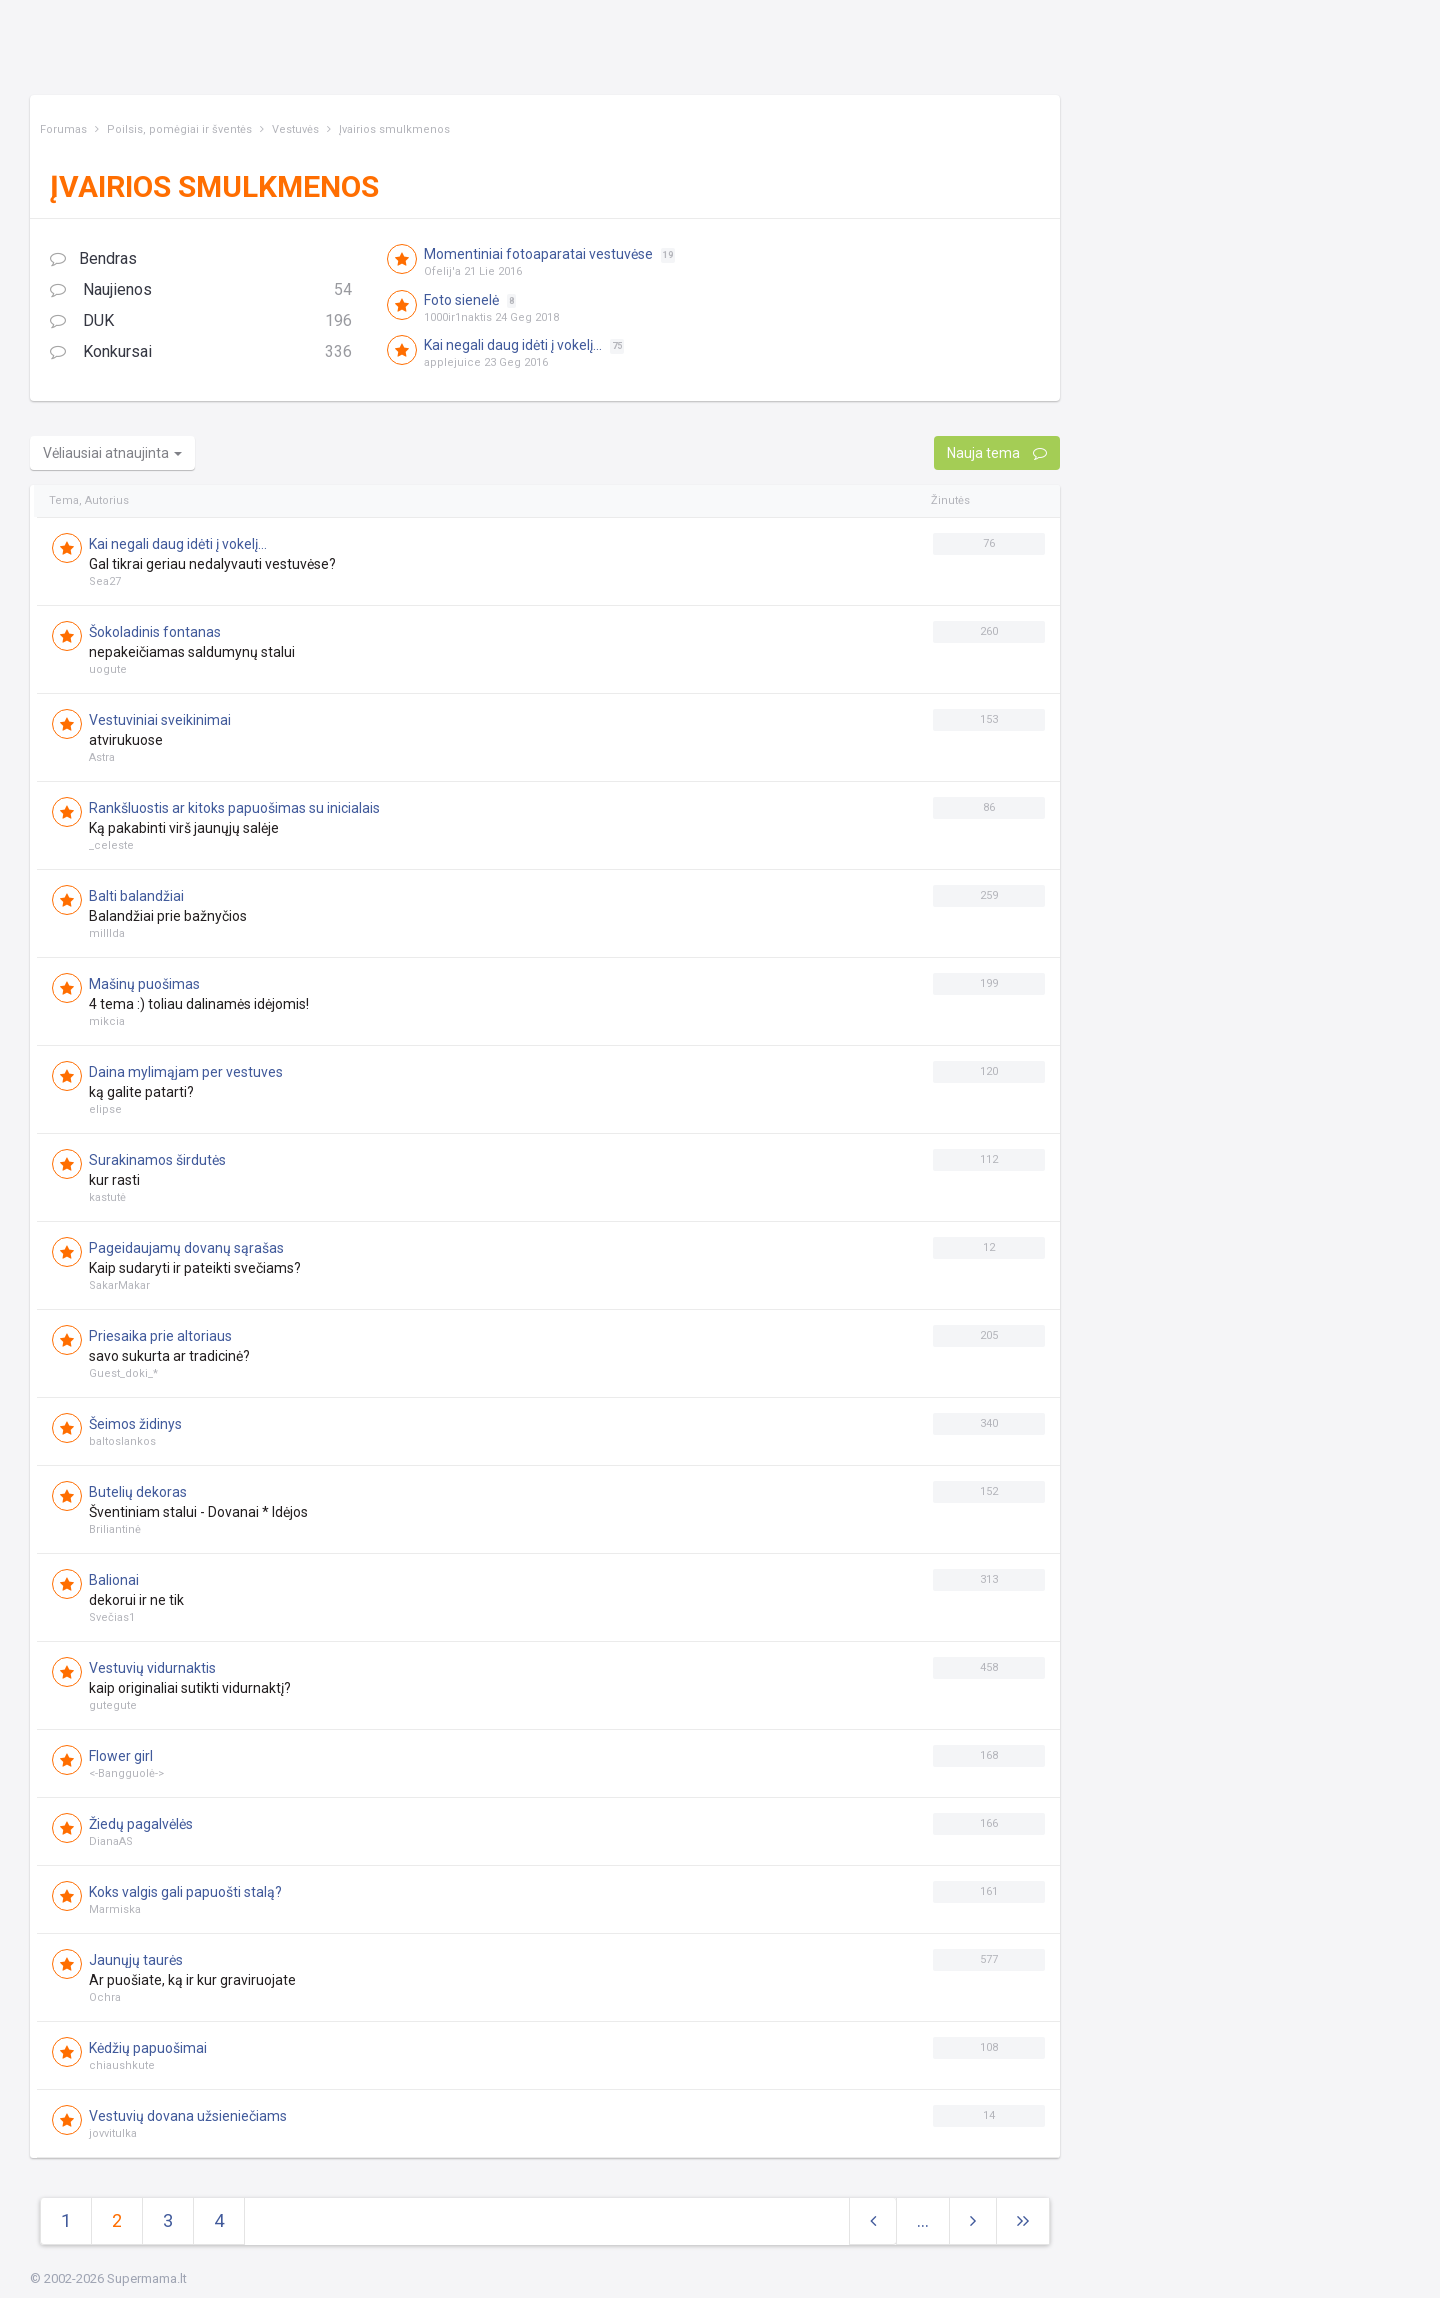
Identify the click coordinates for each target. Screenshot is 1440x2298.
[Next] (1023, 2221)
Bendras (93, 258)
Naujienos (201, 290)
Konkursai (201, 352)
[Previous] (873, 2221)
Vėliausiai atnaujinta (112, 453)
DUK (201, 321)
